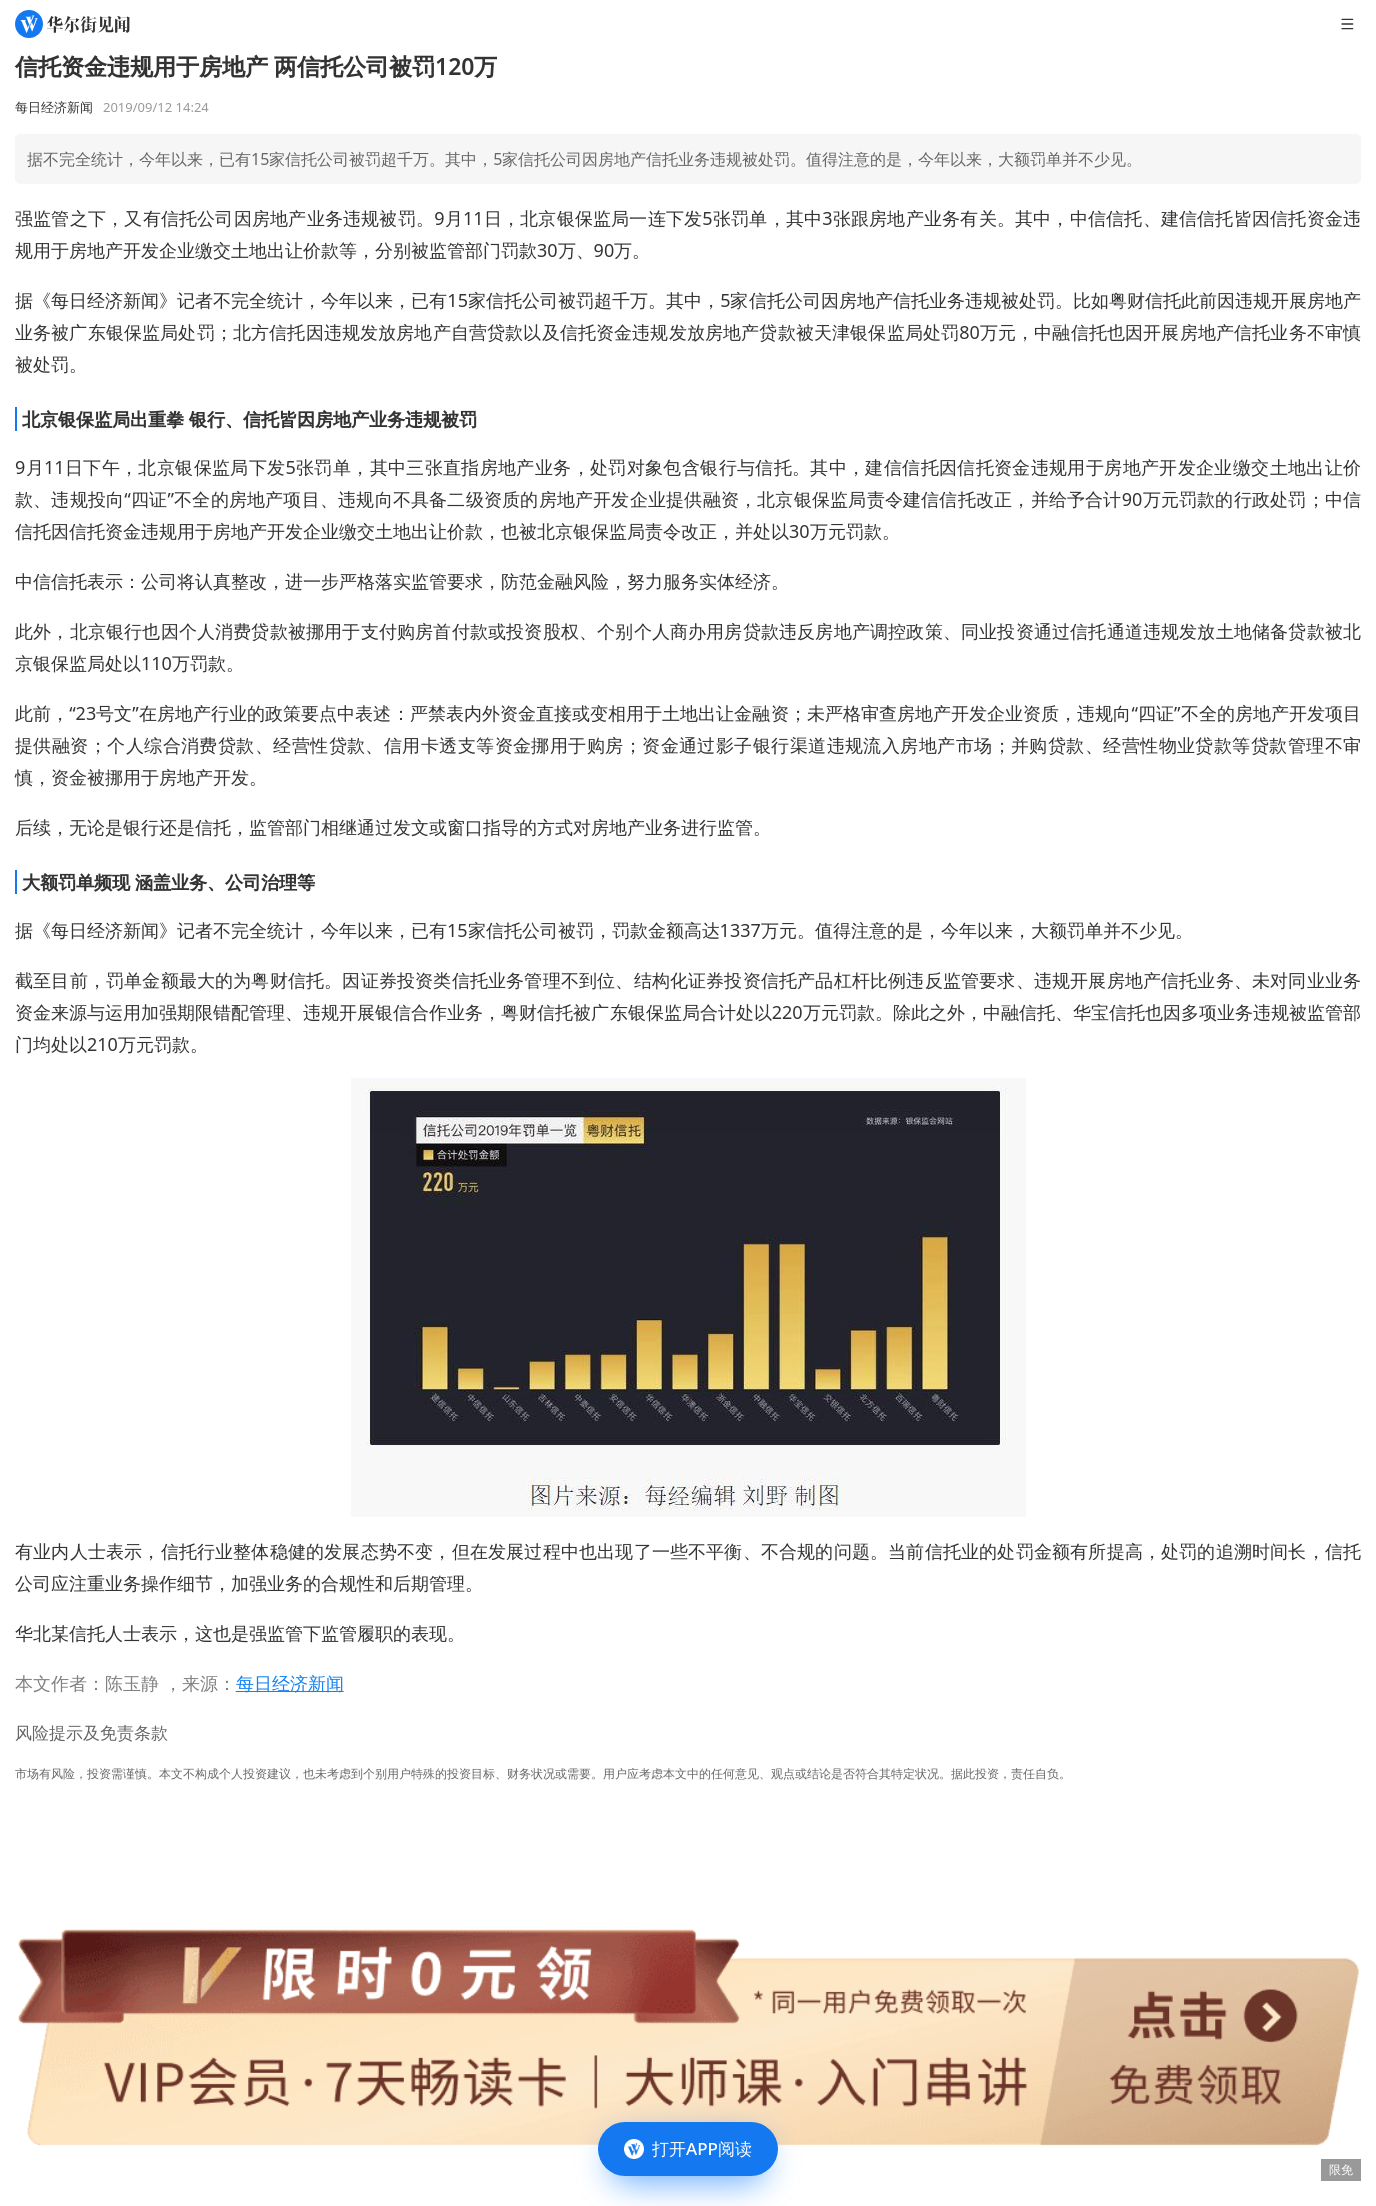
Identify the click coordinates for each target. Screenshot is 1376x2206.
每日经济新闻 (290, 1683)
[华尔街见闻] (72, 24)
